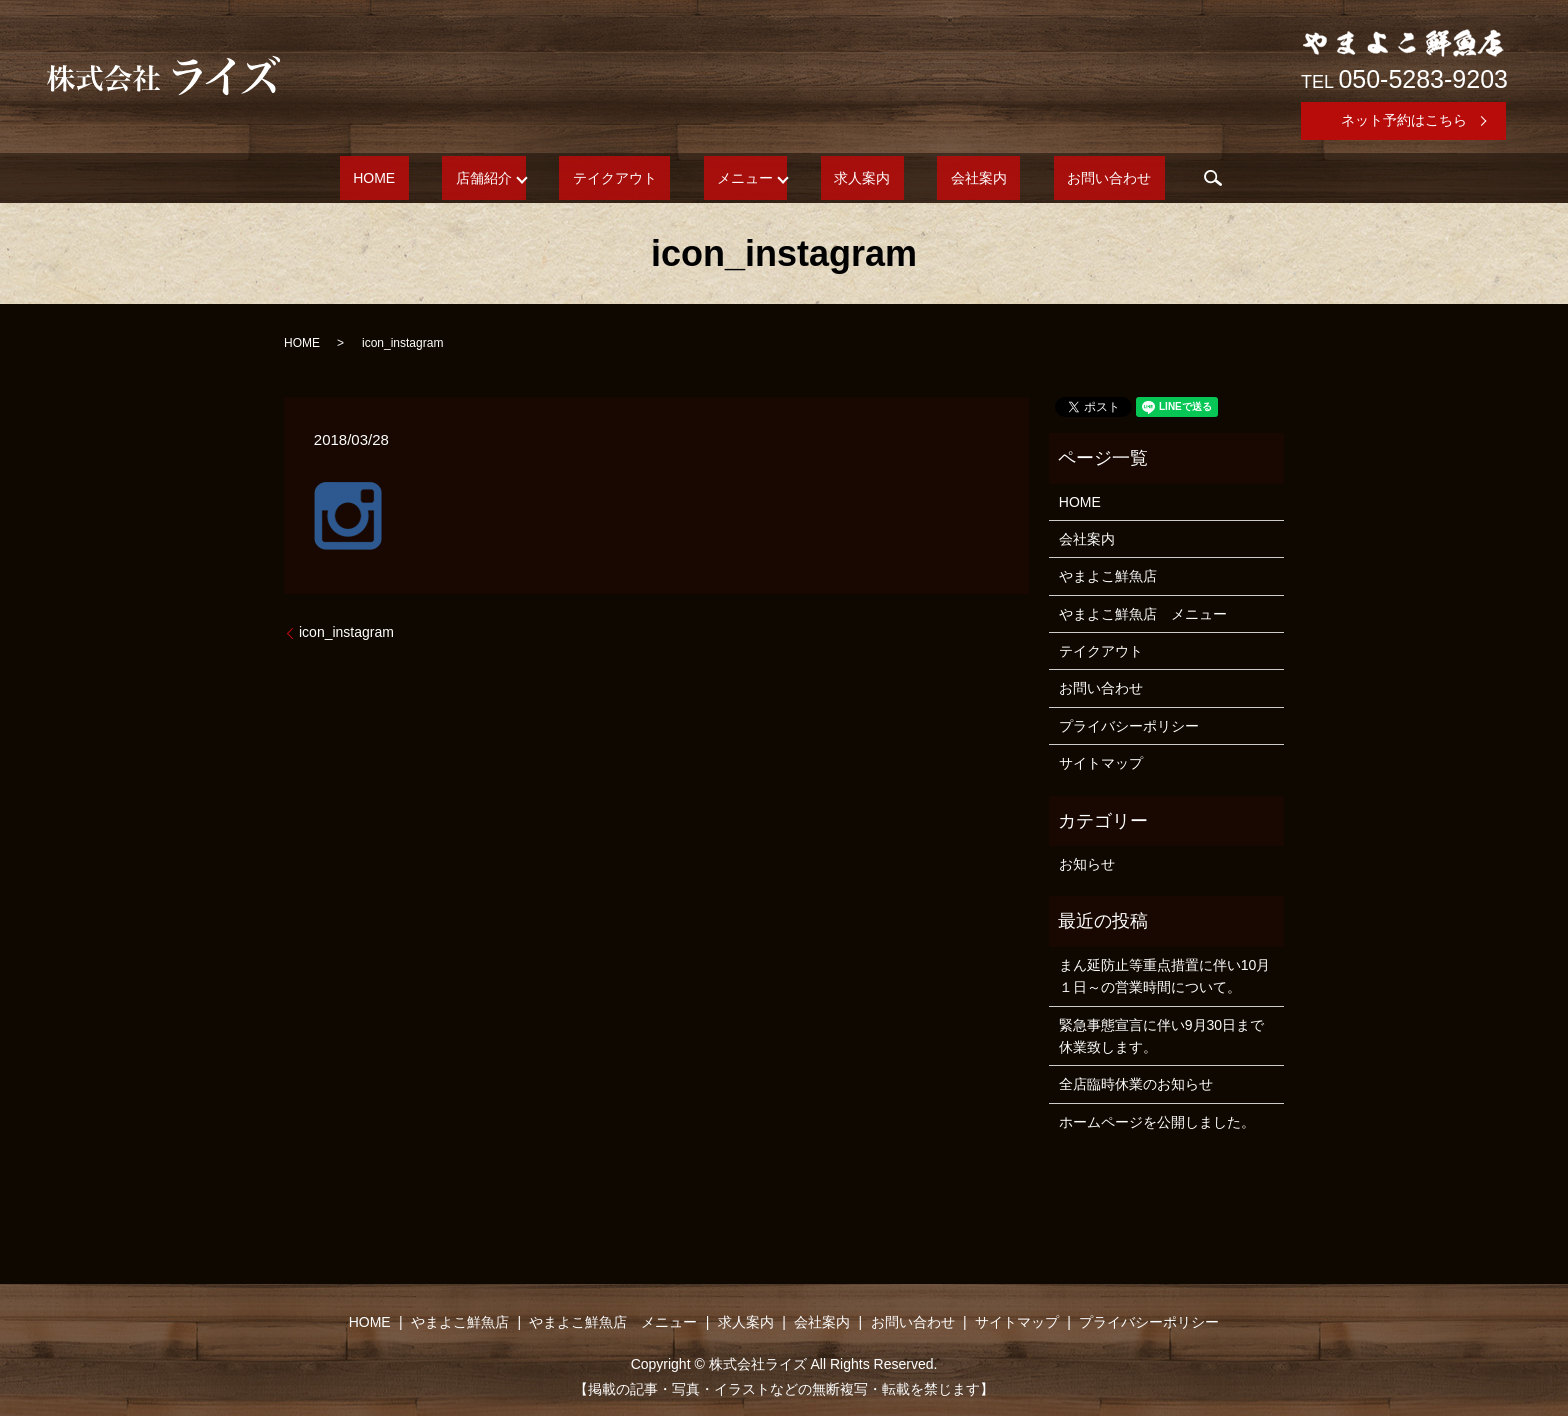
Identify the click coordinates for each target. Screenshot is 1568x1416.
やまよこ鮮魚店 (1108, 576)
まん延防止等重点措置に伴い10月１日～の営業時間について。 (1165, 976)
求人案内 (849, 178)
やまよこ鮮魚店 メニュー (1143, 614)
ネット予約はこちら (1404, 120)
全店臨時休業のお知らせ (1136, 1084)
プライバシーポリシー (1129, 726)
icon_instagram (346, 632)
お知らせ (1087, 864)
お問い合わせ (1042, 178)
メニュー (745, 178)
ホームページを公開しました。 (1157, 1122)
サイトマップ (1101, 763)
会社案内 (938, 178)
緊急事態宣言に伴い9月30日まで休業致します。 (1161, 1036)
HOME (441, 178)
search (1133, 178)
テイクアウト (642, 178)
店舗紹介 (524, 178)
